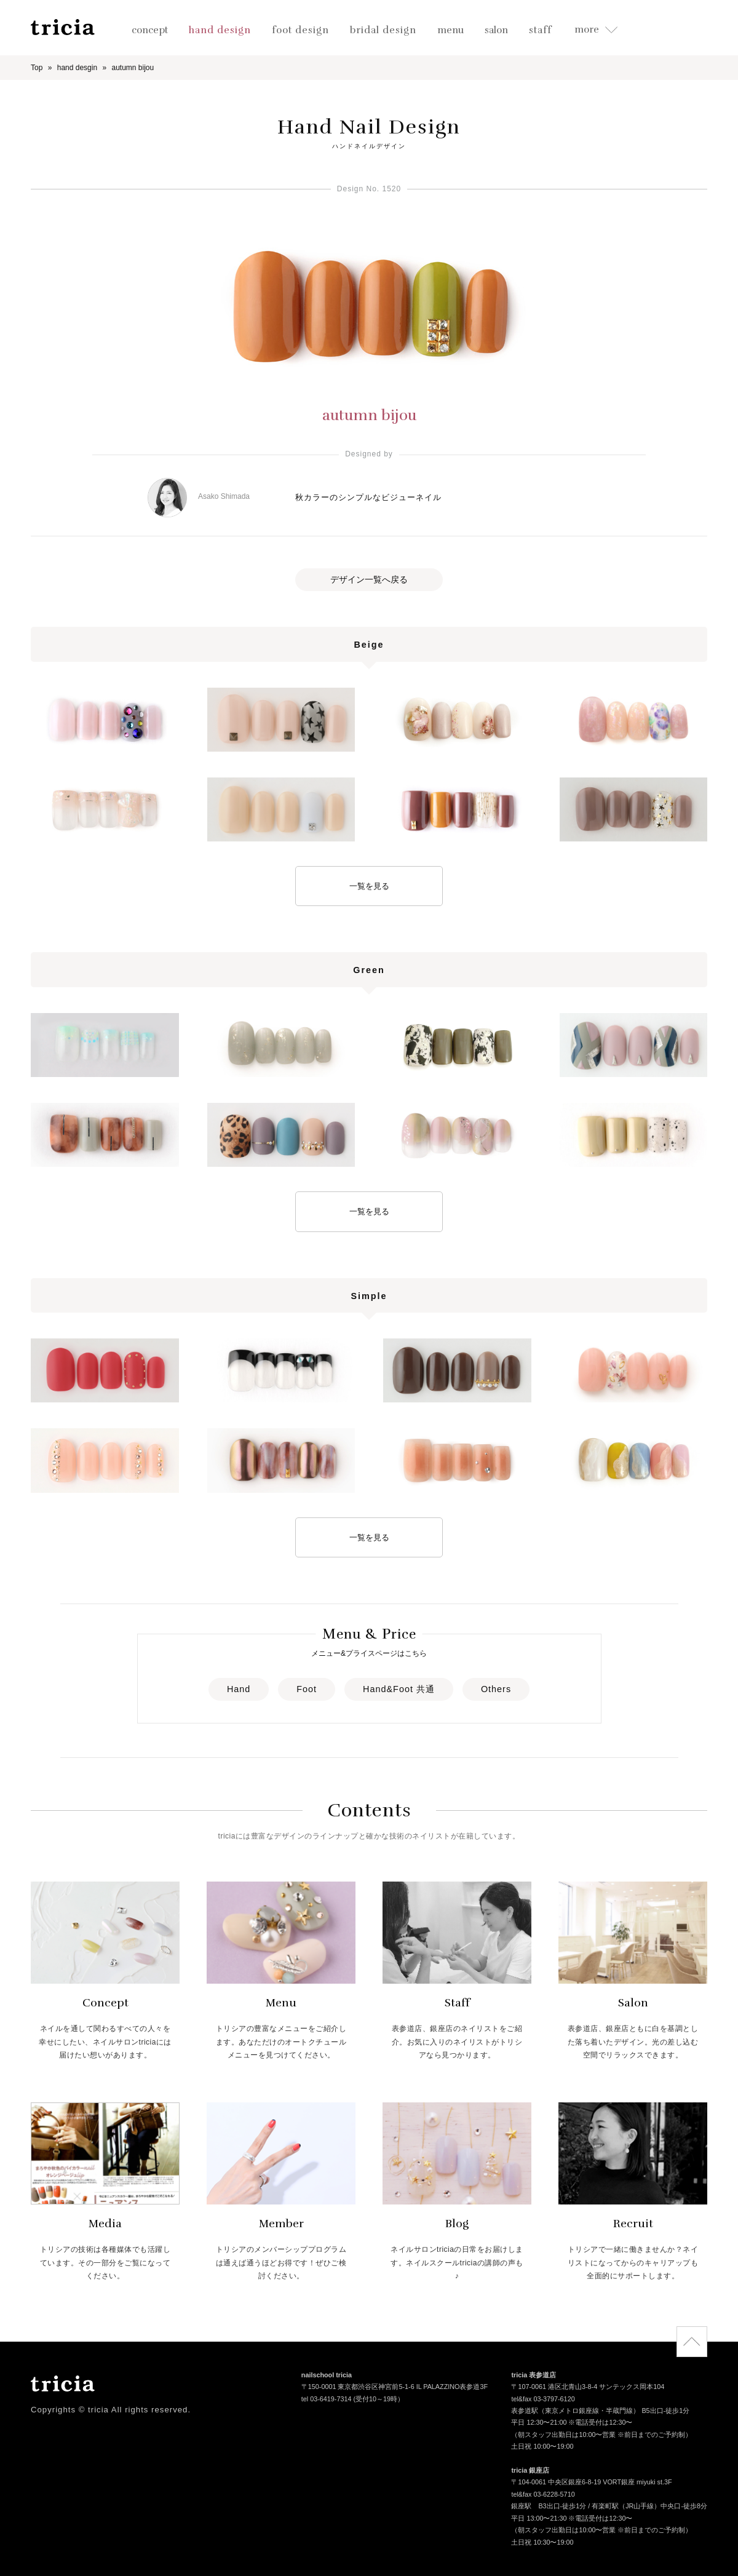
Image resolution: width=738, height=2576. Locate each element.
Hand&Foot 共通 (399, 1689)
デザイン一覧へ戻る (369, 579)
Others (496, 1689)
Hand (238, 1689)
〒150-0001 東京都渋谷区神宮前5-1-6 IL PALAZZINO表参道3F (394, 2388)
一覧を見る (369, 886)
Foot (306, 1689)
